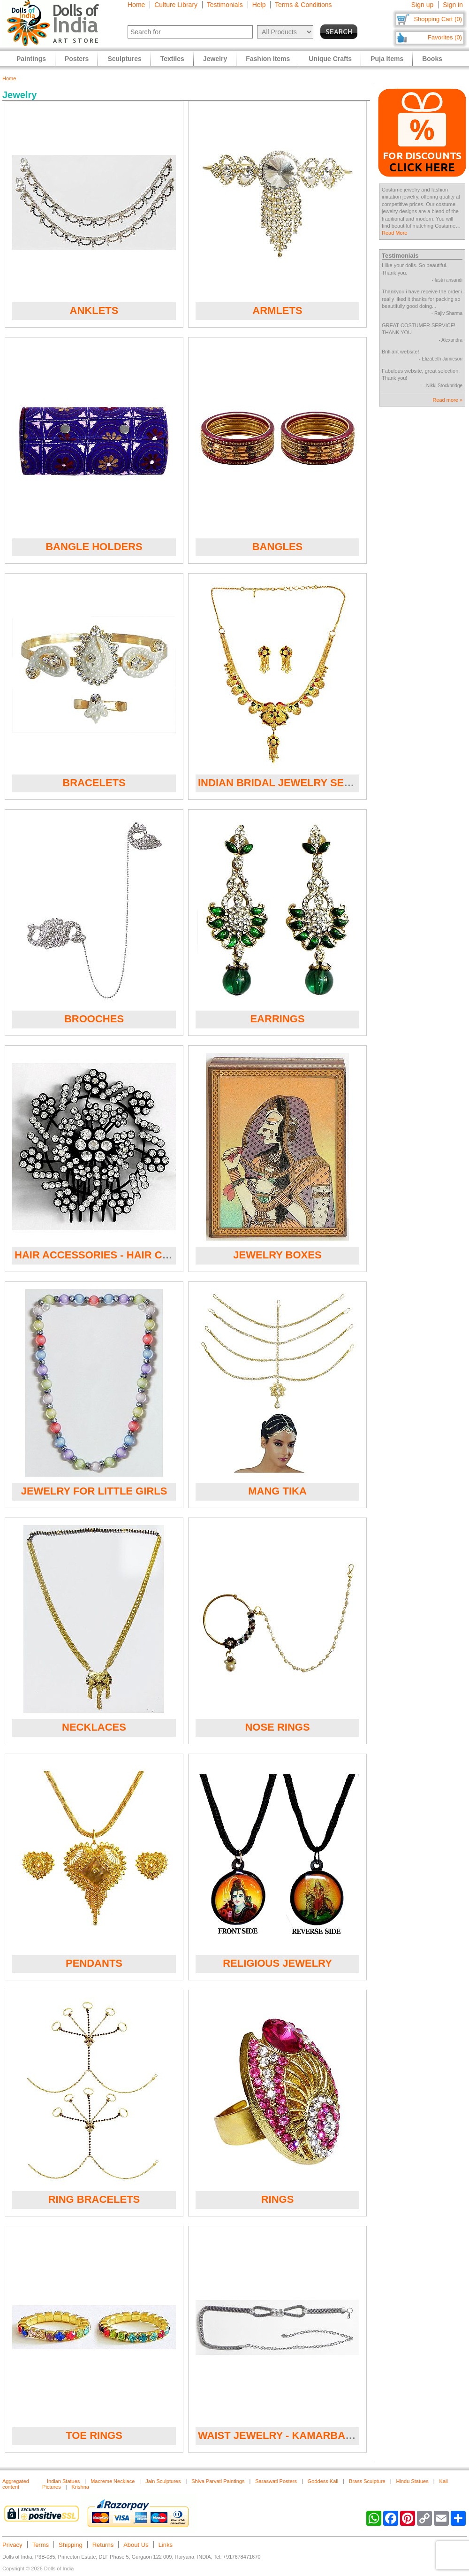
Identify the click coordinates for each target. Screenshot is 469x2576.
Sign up (422, 4)
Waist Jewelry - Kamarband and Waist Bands (329, 2435)
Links (166, 2544)
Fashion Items (268, 58)
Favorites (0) (445, 37)
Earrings (277, 1019)
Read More (394, 233)
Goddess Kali (323, 2481)
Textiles (172, 58)
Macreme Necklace (113, 2481)
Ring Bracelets (94, 2199)
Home (136, 4)
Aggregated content (15, 2484)
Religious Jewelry (277, 1963)
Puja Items (387, 58)
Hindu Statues (412, 2481)
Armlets (277, 310)
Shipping (71, 2544)
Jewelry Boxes (277, 1255)
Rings (277, 2199)
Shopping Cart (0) (438, 19)
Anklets (94, 310)
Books (432, 58)
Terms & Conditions (303, 4)
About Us (135, 2544)
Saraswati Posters (276, 2481)
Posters (77, 58)
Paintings (31, 58)
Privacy (12, 2544)
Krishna (80, 2487)
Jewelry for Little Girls (94, 1491)
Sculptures (124, 58)
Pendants (94, 1963)
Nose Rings (277, 1727)
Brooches (94, 1019)
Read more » (447, 400)
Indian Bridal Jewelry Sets (277, 783)
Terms (40, 2544)
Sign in (453, 4)
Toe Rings (94, 2435)
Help (259, 4)
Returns (103, 2544)
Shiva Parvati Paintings (217, 2481)
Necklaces (94, 1727)
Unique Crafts (330, 58)
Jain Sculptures (163, 2481)
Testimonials (225, 4)
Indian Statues (63, 2481)
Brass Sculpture (367, 2481)
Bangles (277, 546)
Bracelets (93, 783)
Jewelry (215, 58)
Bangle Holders (94, 546)
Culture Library (175, 4)
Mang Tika (277, 1491)
